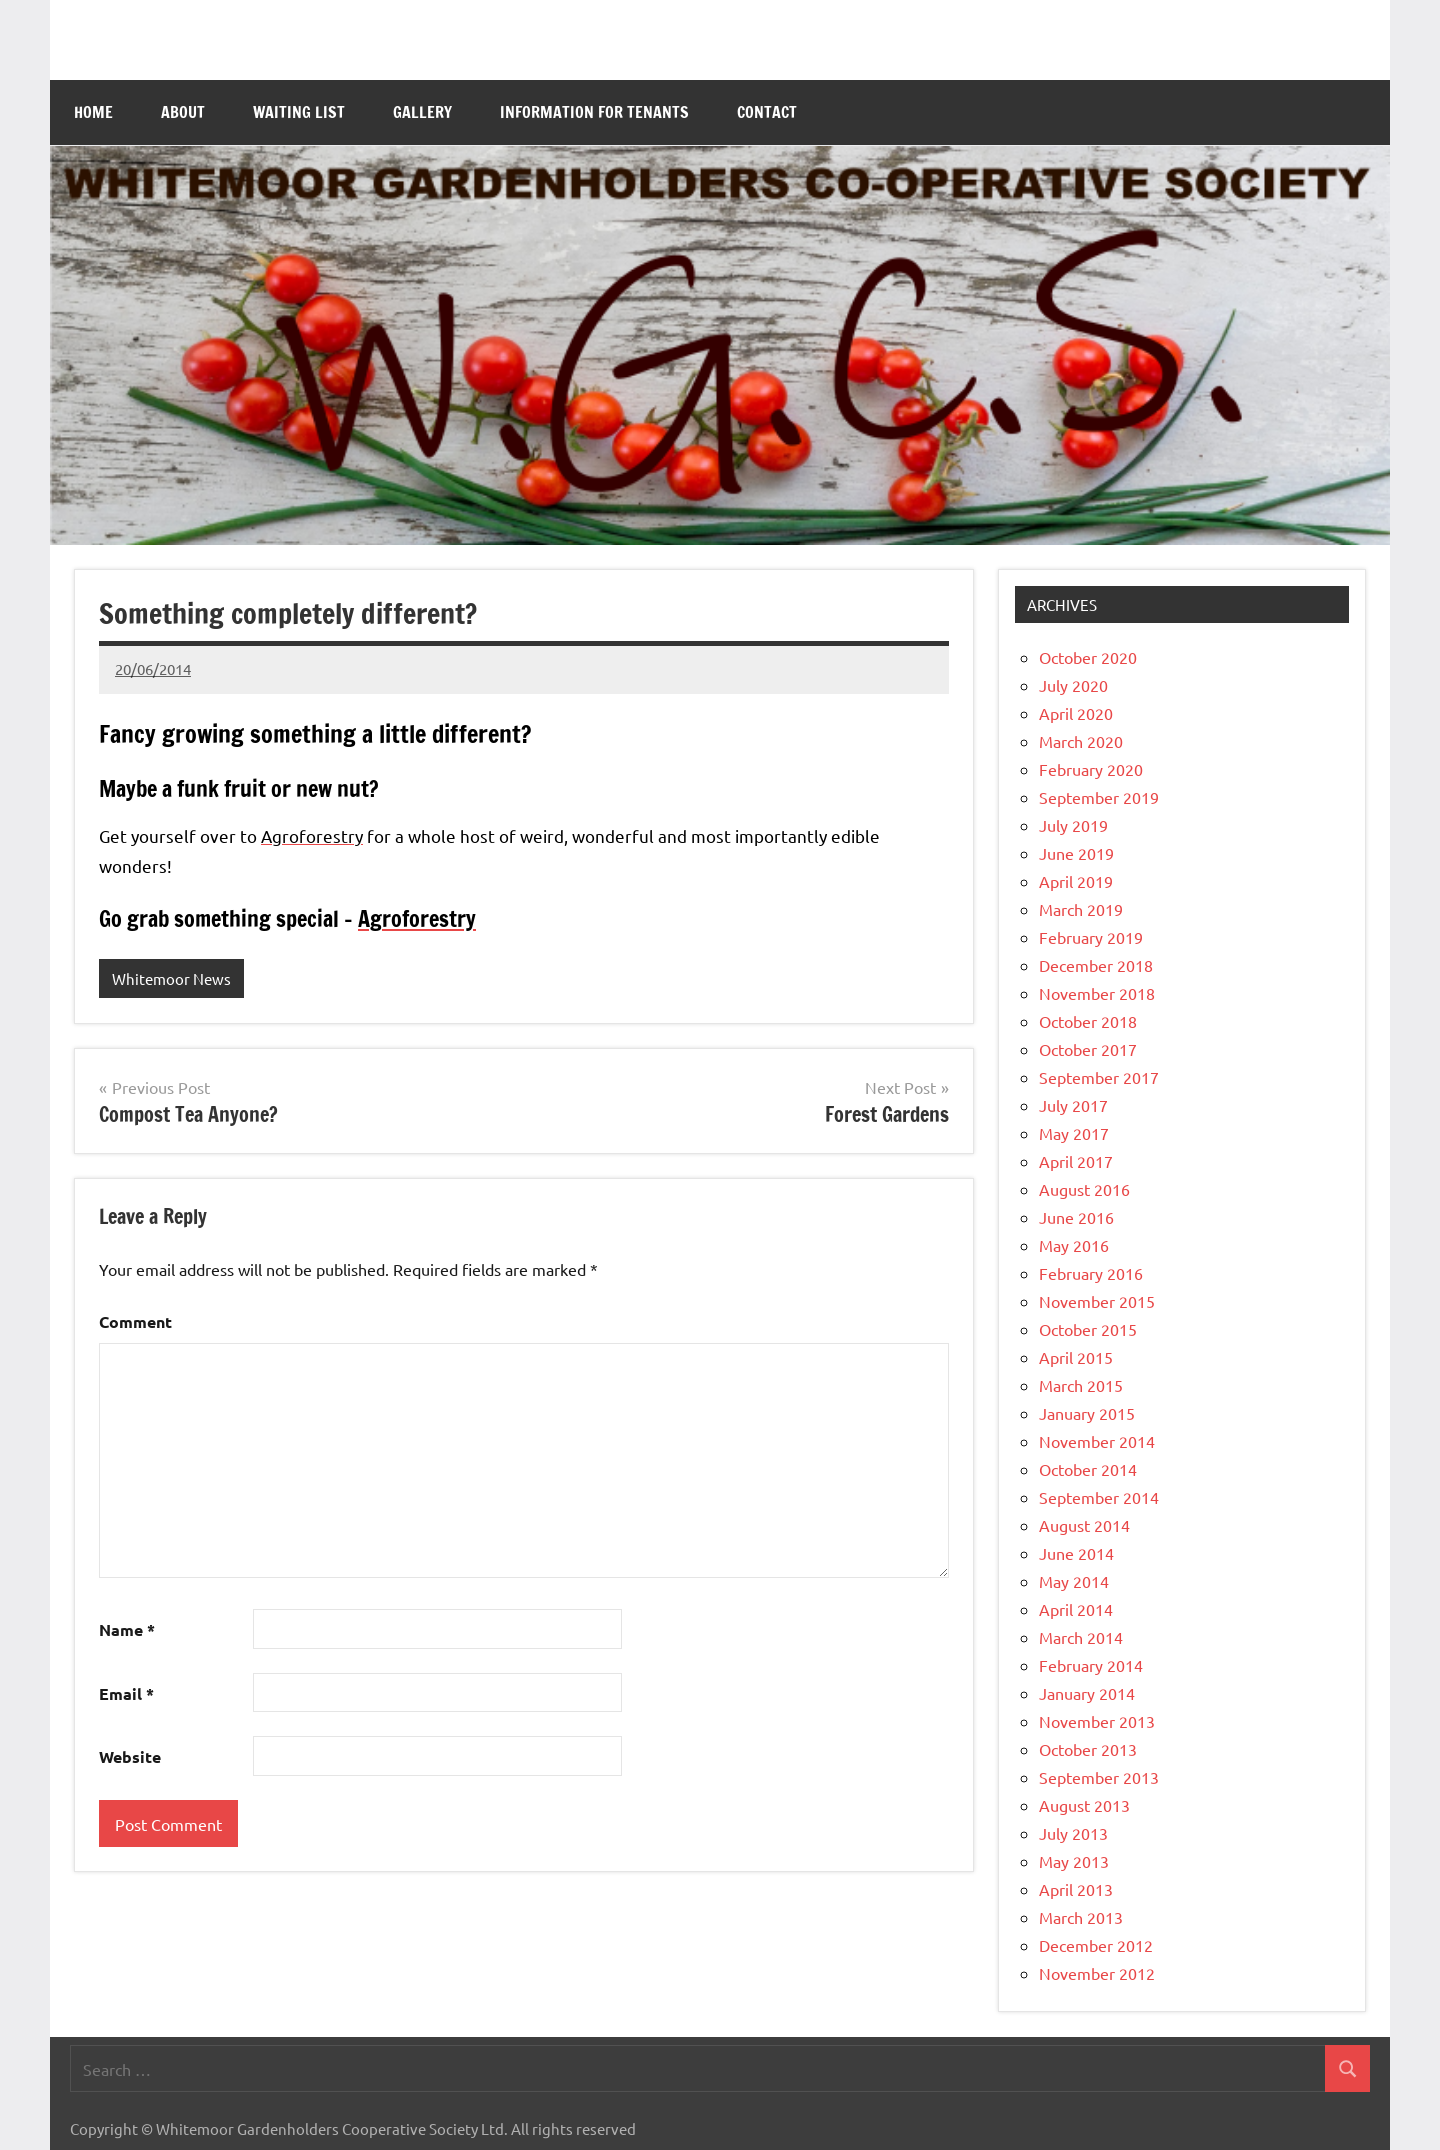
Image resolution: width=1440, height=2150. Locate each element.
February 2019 (1091, 937)
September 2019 (1099, 797)
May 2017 (1074, 1133)
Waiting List (299, 112)
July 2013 (1073, 1833)
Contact (767, 112)
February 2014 (1091, 1665)
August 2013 (1084, 1805)
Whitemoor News (171, 978)
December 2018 (1096, 965)
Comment (135, 1321)
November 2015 (1097, 1301)
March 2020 (1081, 741)
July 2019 (1073, 825)
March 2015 (1081, 1385)
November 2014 (1097, 1441)
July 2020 (1073, 685)
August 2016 (1084, 1189)
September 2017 (1099, 1077)
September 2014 (1099, 1497)
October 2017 (1088, 1049)
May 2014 (1074, 1581)
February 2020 (1091, 769)
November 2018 (1097, 993)
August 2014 (1084, 1525)
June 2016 (1076, 1217)
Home (93, 112)
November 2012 (1097, 1973)
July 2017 (1073, 1105)
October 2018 (1088, 1021)
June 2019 (1076, 853)
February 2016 (1091, 1273)
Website (130, 1756)
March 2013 (1081, 1917)
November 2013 (1097, 1721)
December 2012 (1096, 1945)
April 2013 (1076, 1889)
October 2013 (1088, 1749)
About (183, 112)
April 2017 (1076, 1161)
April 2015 (1076, 1357)
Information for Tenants (594, 112)
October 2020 (1088, 657)
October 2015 (1088, 1329)
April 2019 (1076, 881)
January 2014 (1087, 1693)
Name (127, 1629)
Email (126, 1693)
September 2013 (1099, 1777)
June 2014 (1076, 1553)
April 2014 (1076, 1609)
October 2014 (1088, 1469)
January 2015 (1087, 1413)
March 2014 (1081, 1637)
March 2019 (1081, 909)
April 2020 (1076, 713)
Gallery (422, 112)
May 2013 (1074, 1861)
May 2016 (1074, 1245)
